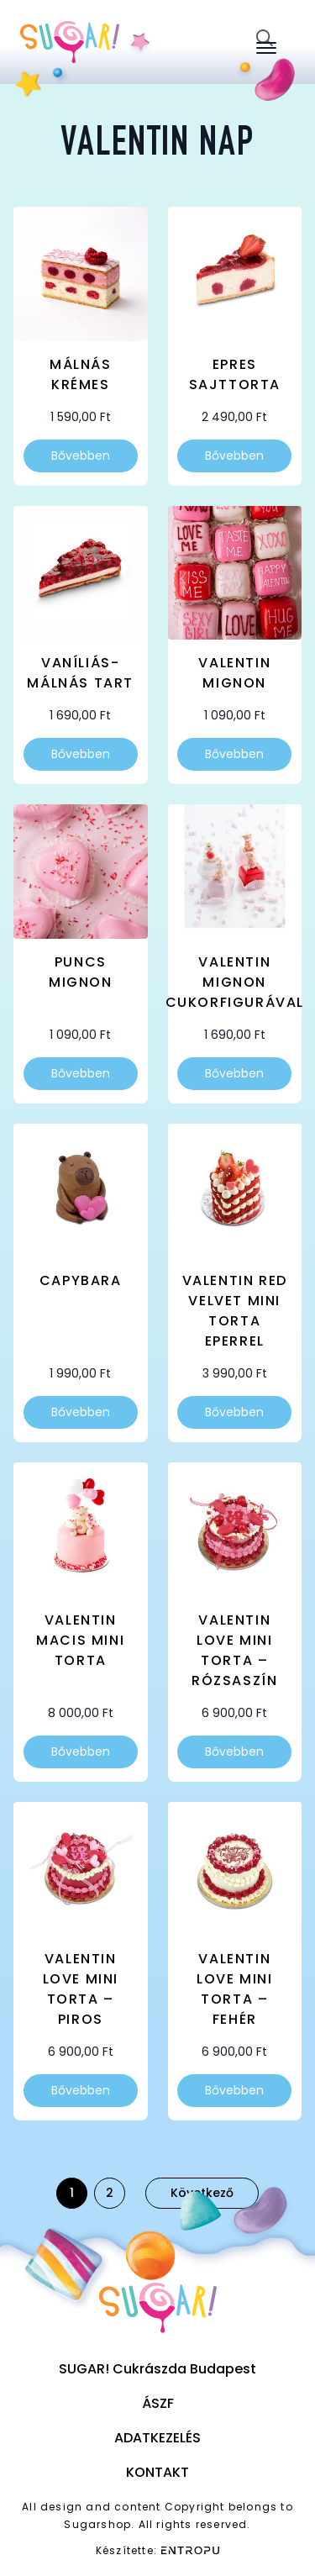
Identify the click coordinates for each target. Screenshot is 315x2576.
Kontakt (157, 2472)
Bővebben (80, 455)
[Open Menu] (266, 48)
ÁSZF (158, 2403)
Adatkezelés (157, 2438)
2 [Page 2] (109, 2192)
